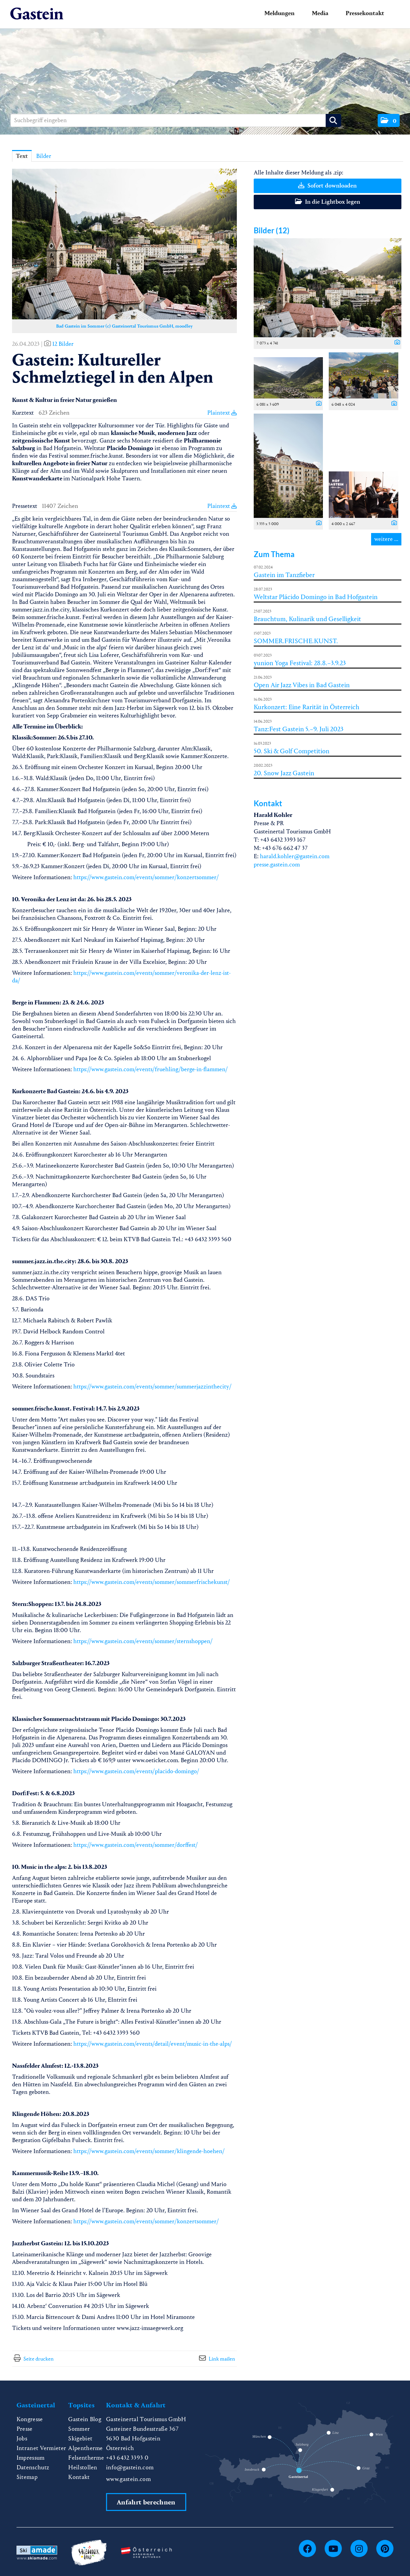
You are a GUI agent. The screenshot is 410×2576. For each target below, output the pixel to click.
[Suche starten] (333, 120)
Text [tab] (22, 156)
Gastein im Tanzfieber (284, 575)
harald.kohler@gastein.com (294, 856)
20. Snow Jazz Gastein (284, 773)
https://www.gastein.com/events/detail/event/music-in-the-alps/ (152, 2043)
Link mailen (222, 2358)
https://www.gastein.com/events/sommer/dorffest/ (135, 1845)
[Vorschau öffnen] (124, 244)
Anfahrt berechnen (146, 2502)
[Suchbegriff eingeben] (175, 120)
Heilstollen (82, 2467)
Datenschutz (33, 2467)
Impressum (31, 2457)
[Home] (36, 14)
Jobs (22, 2438)
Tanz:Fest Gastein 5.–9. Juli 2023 (299, 729)
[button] (389, 120)
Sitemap (27, 2477)
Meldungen (279, 13)
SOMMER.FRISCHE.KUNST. (296, 641)
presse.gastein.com (277, 864)
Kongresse (30, 2419)
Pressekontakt (365, 13)
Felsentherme (86, 2457)
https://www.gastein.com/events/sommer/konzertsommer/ (146, 877)
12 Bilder (63, 344)
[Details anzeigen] (395, 342)
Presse (25, 2429)
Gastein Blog (84, 2419)
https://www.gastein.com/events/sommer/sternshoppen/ (143, 1641)
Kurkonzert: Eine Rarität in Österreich (306, 707)
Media (320, 13)
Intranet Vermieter (41, 2448)
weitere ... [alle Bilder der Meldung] (386, 539)
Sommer (79, 2429)
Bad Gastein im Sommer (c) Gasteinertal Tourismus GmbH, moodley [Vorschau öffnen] (124, 326)
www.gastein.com (128, 2479)
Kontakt (79, 2477)
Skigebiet (80, 2438)
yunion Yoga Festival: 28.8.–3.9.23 (300, 663)
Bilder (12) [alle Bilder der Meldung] (272, 230)
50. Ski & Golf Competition (291, 751)
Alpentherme (85, 2448)
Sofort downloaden (327, 185)
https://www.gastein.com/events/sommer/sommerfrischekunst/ (151, 1582)
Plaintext (222, 412)
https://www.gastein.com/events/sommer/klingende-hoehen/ (149, 2151)
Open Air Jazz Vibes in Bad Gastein (302, 685)
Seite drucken (38, 2358)
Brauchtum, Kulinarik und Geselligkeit (307, 619)
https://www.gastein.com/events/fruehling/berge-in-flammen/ (150, 1069)
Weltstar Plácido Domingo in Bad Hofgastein (316, 597)
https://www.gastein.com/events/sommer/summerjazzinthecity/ (152, 1386)
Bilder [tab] (43, 156)
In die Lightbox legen (327, 201)
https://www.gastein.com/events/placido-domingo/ (136, 1771)
